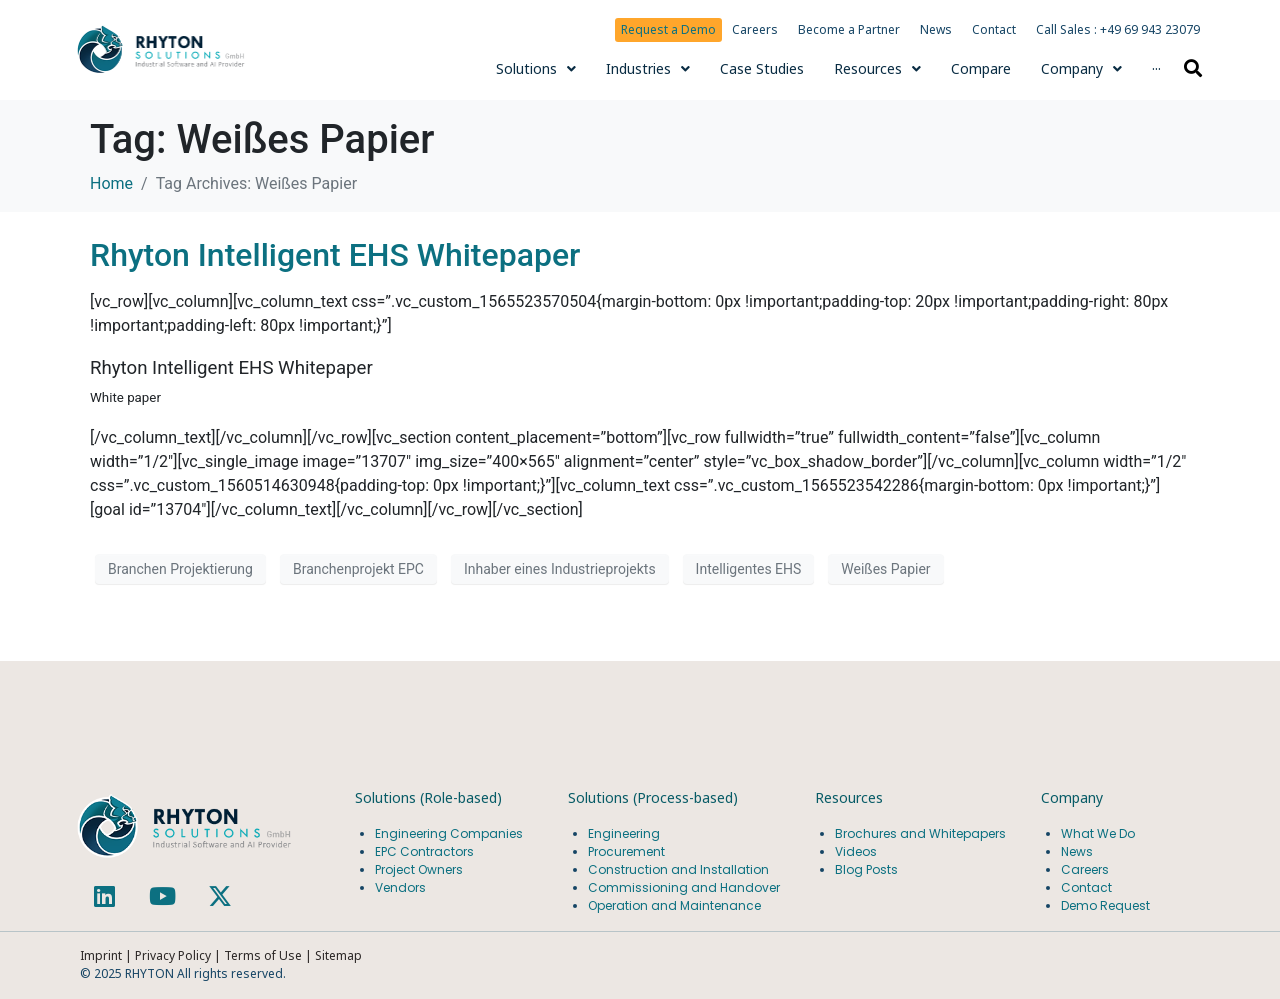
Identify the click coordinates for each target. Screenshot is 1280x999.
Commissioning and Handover (684, 887)
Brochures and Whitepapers (920, 833)
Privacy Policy (173, 955)
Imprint (101, 955)
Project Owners (419, 869)
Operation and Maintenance (674, 905)
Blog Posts (866, 869)
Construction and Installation (678, 869)
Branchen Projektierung (180, 569)
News (936, 29)
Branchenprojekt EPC (358, 569)
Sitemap (338, 955)
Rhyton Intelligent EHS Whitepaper (335, 255)
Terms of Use (264, 955)
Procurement (626, 851)
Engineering (624, 833)
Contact (994, 29)
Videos (856, 851)
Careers (755, 29)
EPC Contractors (424, 851)
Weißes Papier (885, 569)
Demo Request (1105, 905)
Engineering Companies (450, 833)
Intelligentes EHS (749, 569)
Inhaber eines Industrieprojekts (560, 569)
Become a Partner (849, 29)
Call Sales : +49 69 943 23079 (1118, 29)
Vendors (400, 887)
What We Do (1098, 833)
